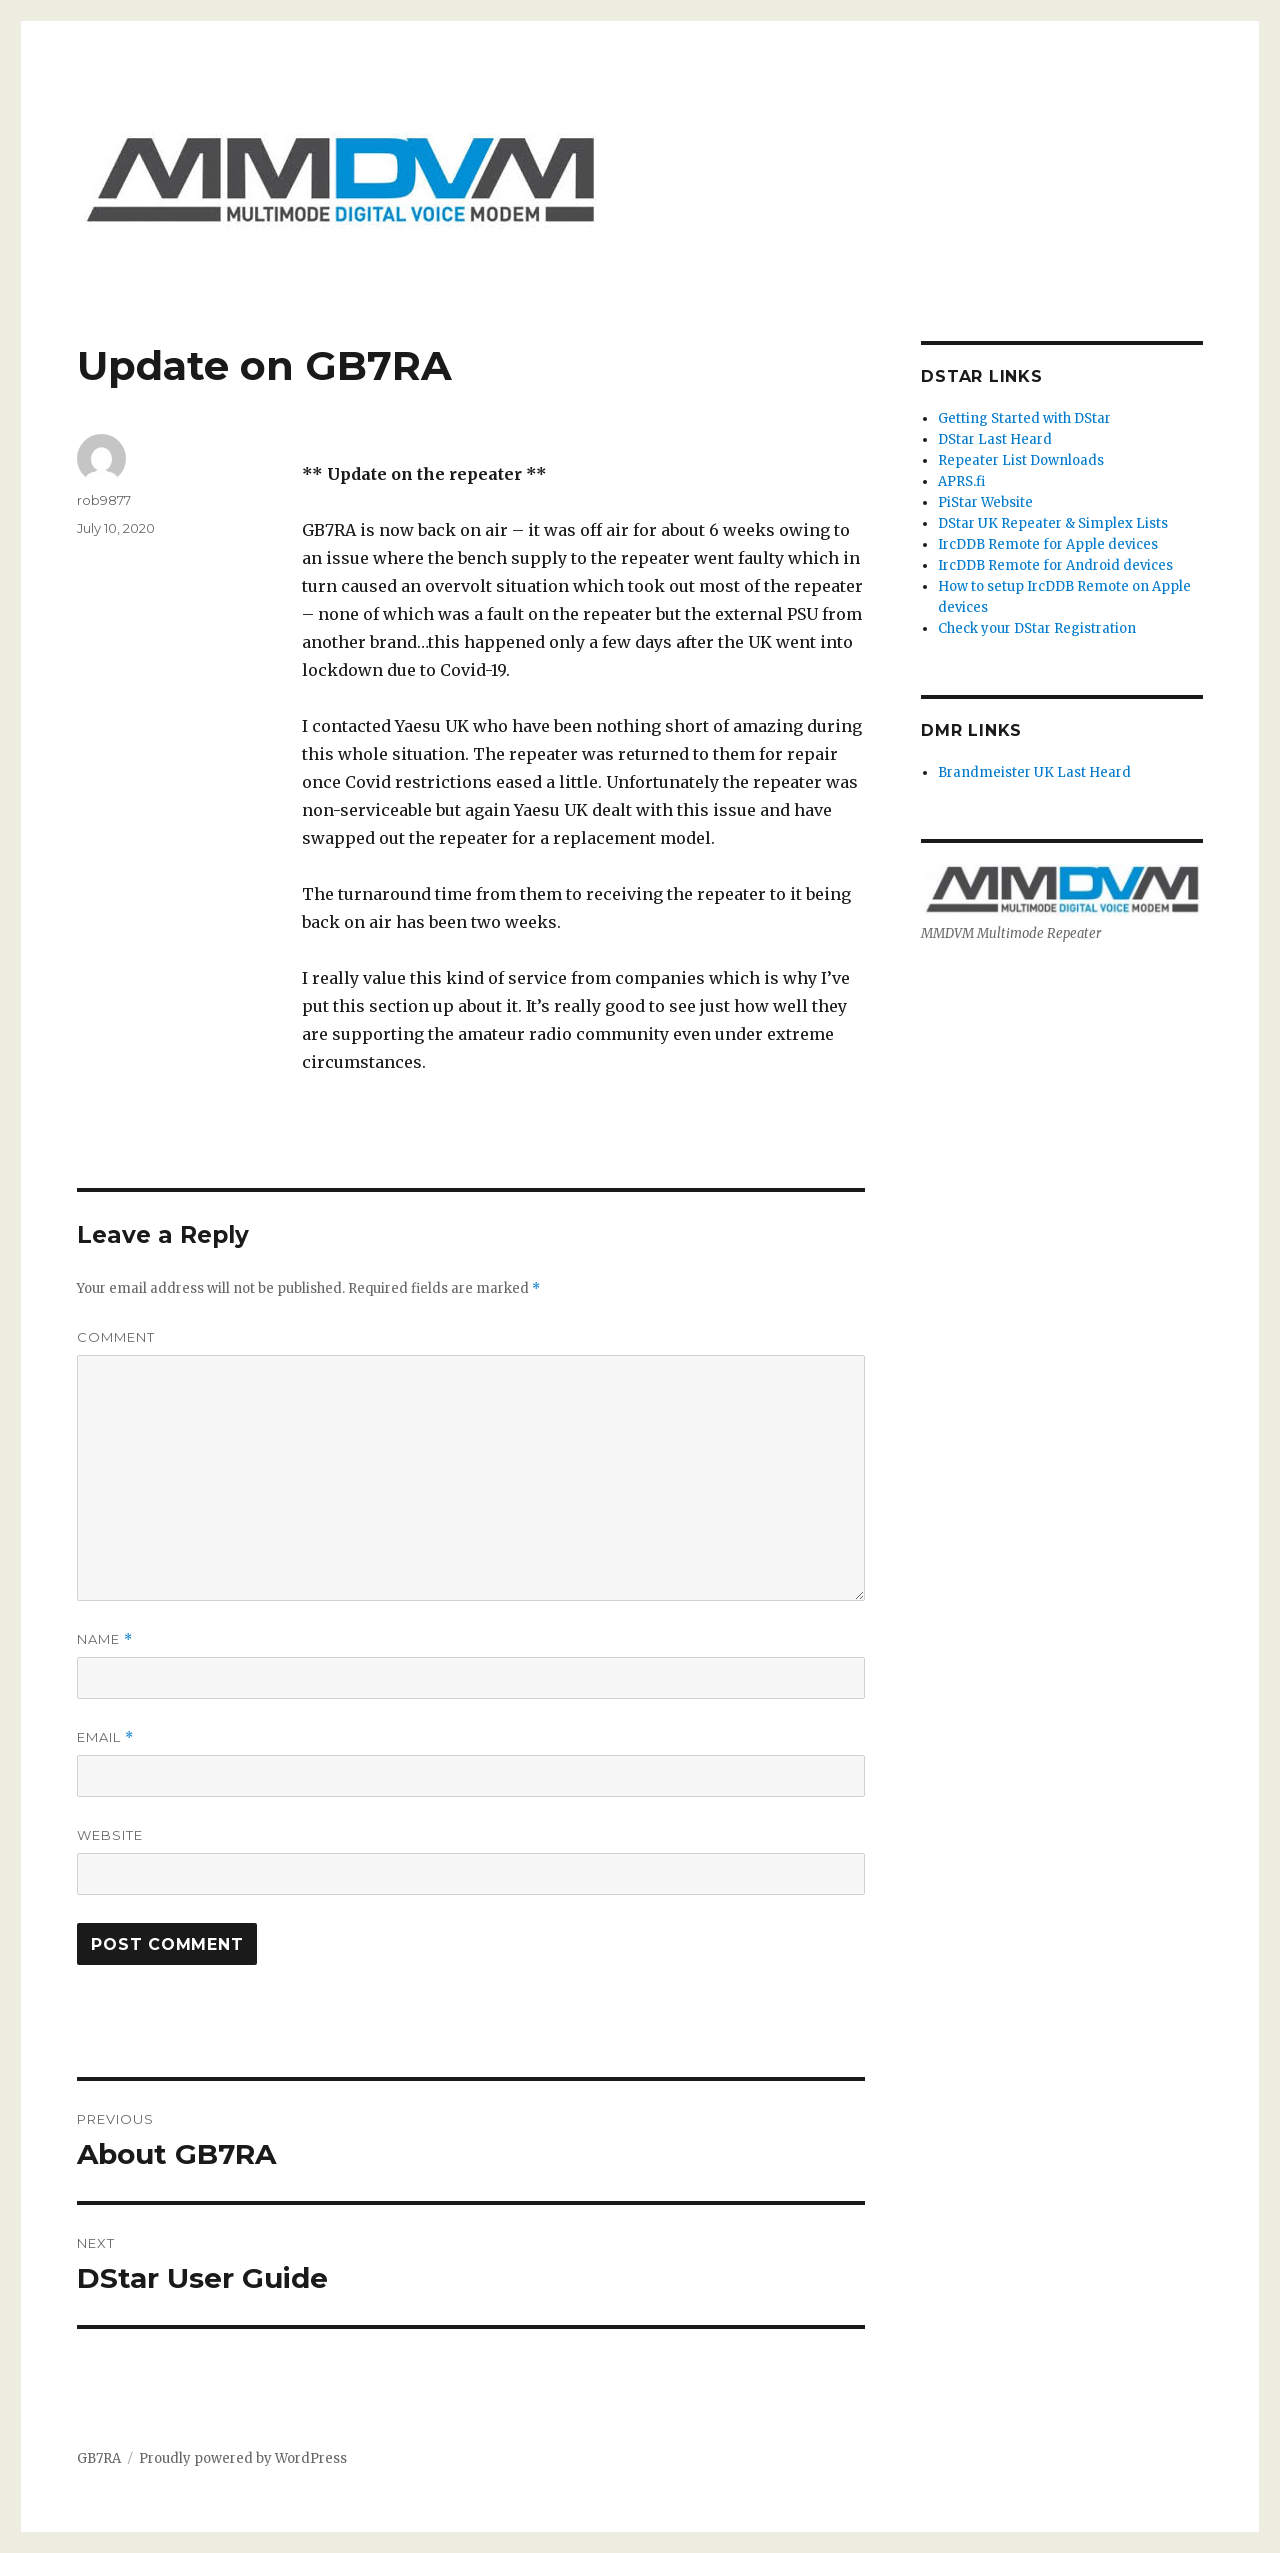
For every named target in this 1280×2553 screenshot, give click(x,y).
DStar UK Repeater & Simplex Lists (1053, 523)
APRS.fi (961, 481)
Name (105, 1639)
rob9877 (104, 500)
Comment (116, 1337)
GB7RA (99, 2458)
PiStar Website (985, 502)
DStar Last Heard (995, 439)
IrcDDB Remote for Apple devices (1048, 544)
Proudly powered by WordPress (243, 2458)
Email (105, 1737)
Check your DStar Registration (1037, 628)
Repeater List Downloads (1021, 460)
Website (110, 1835)
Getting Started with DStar (1024, 418)
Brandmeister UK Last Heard (1034, 772)
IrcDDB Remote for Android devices (1055, 565)
